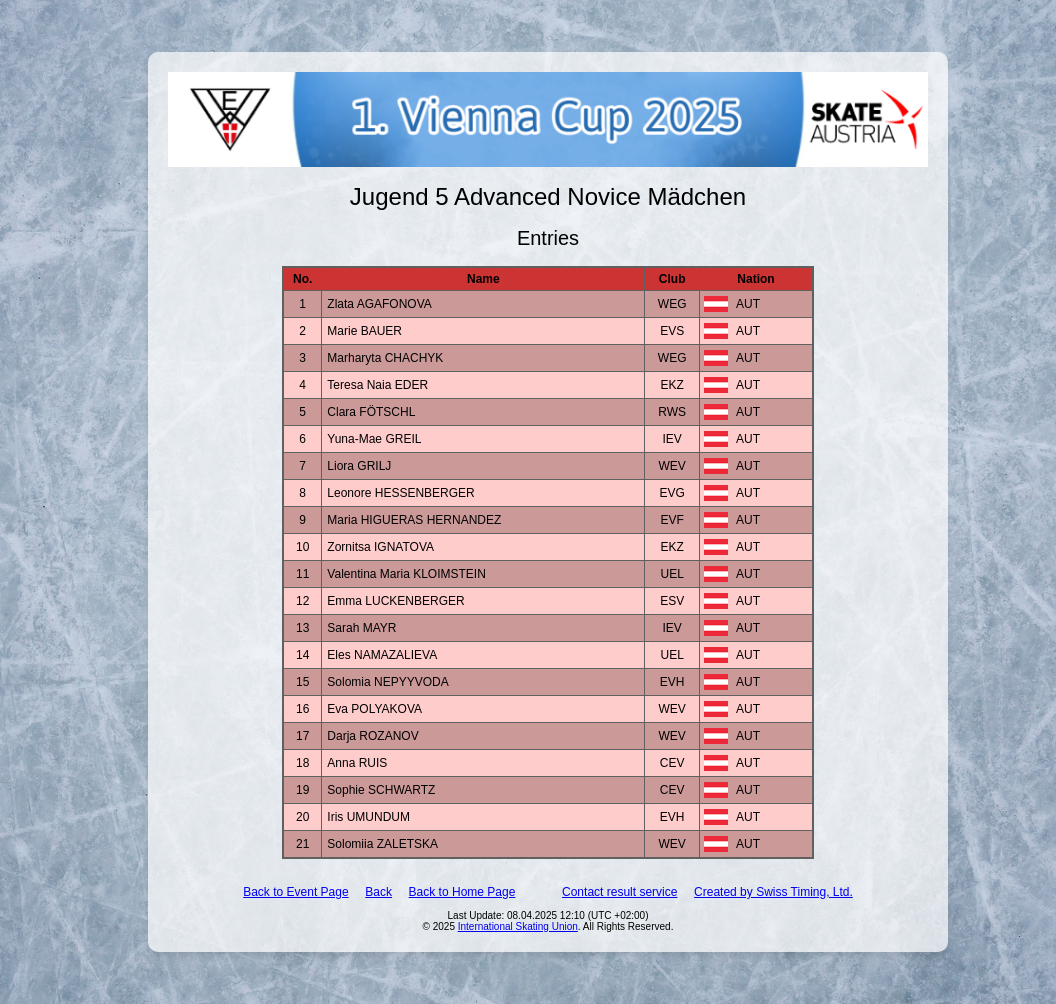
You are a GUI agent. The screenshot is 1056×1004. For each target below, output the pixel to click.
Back (378, 892)
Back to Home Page (462, 892)
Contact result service (619, 892)
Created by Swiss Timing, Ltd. (773, 892)
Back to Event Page (295, 892)
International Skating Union (518, 926)
